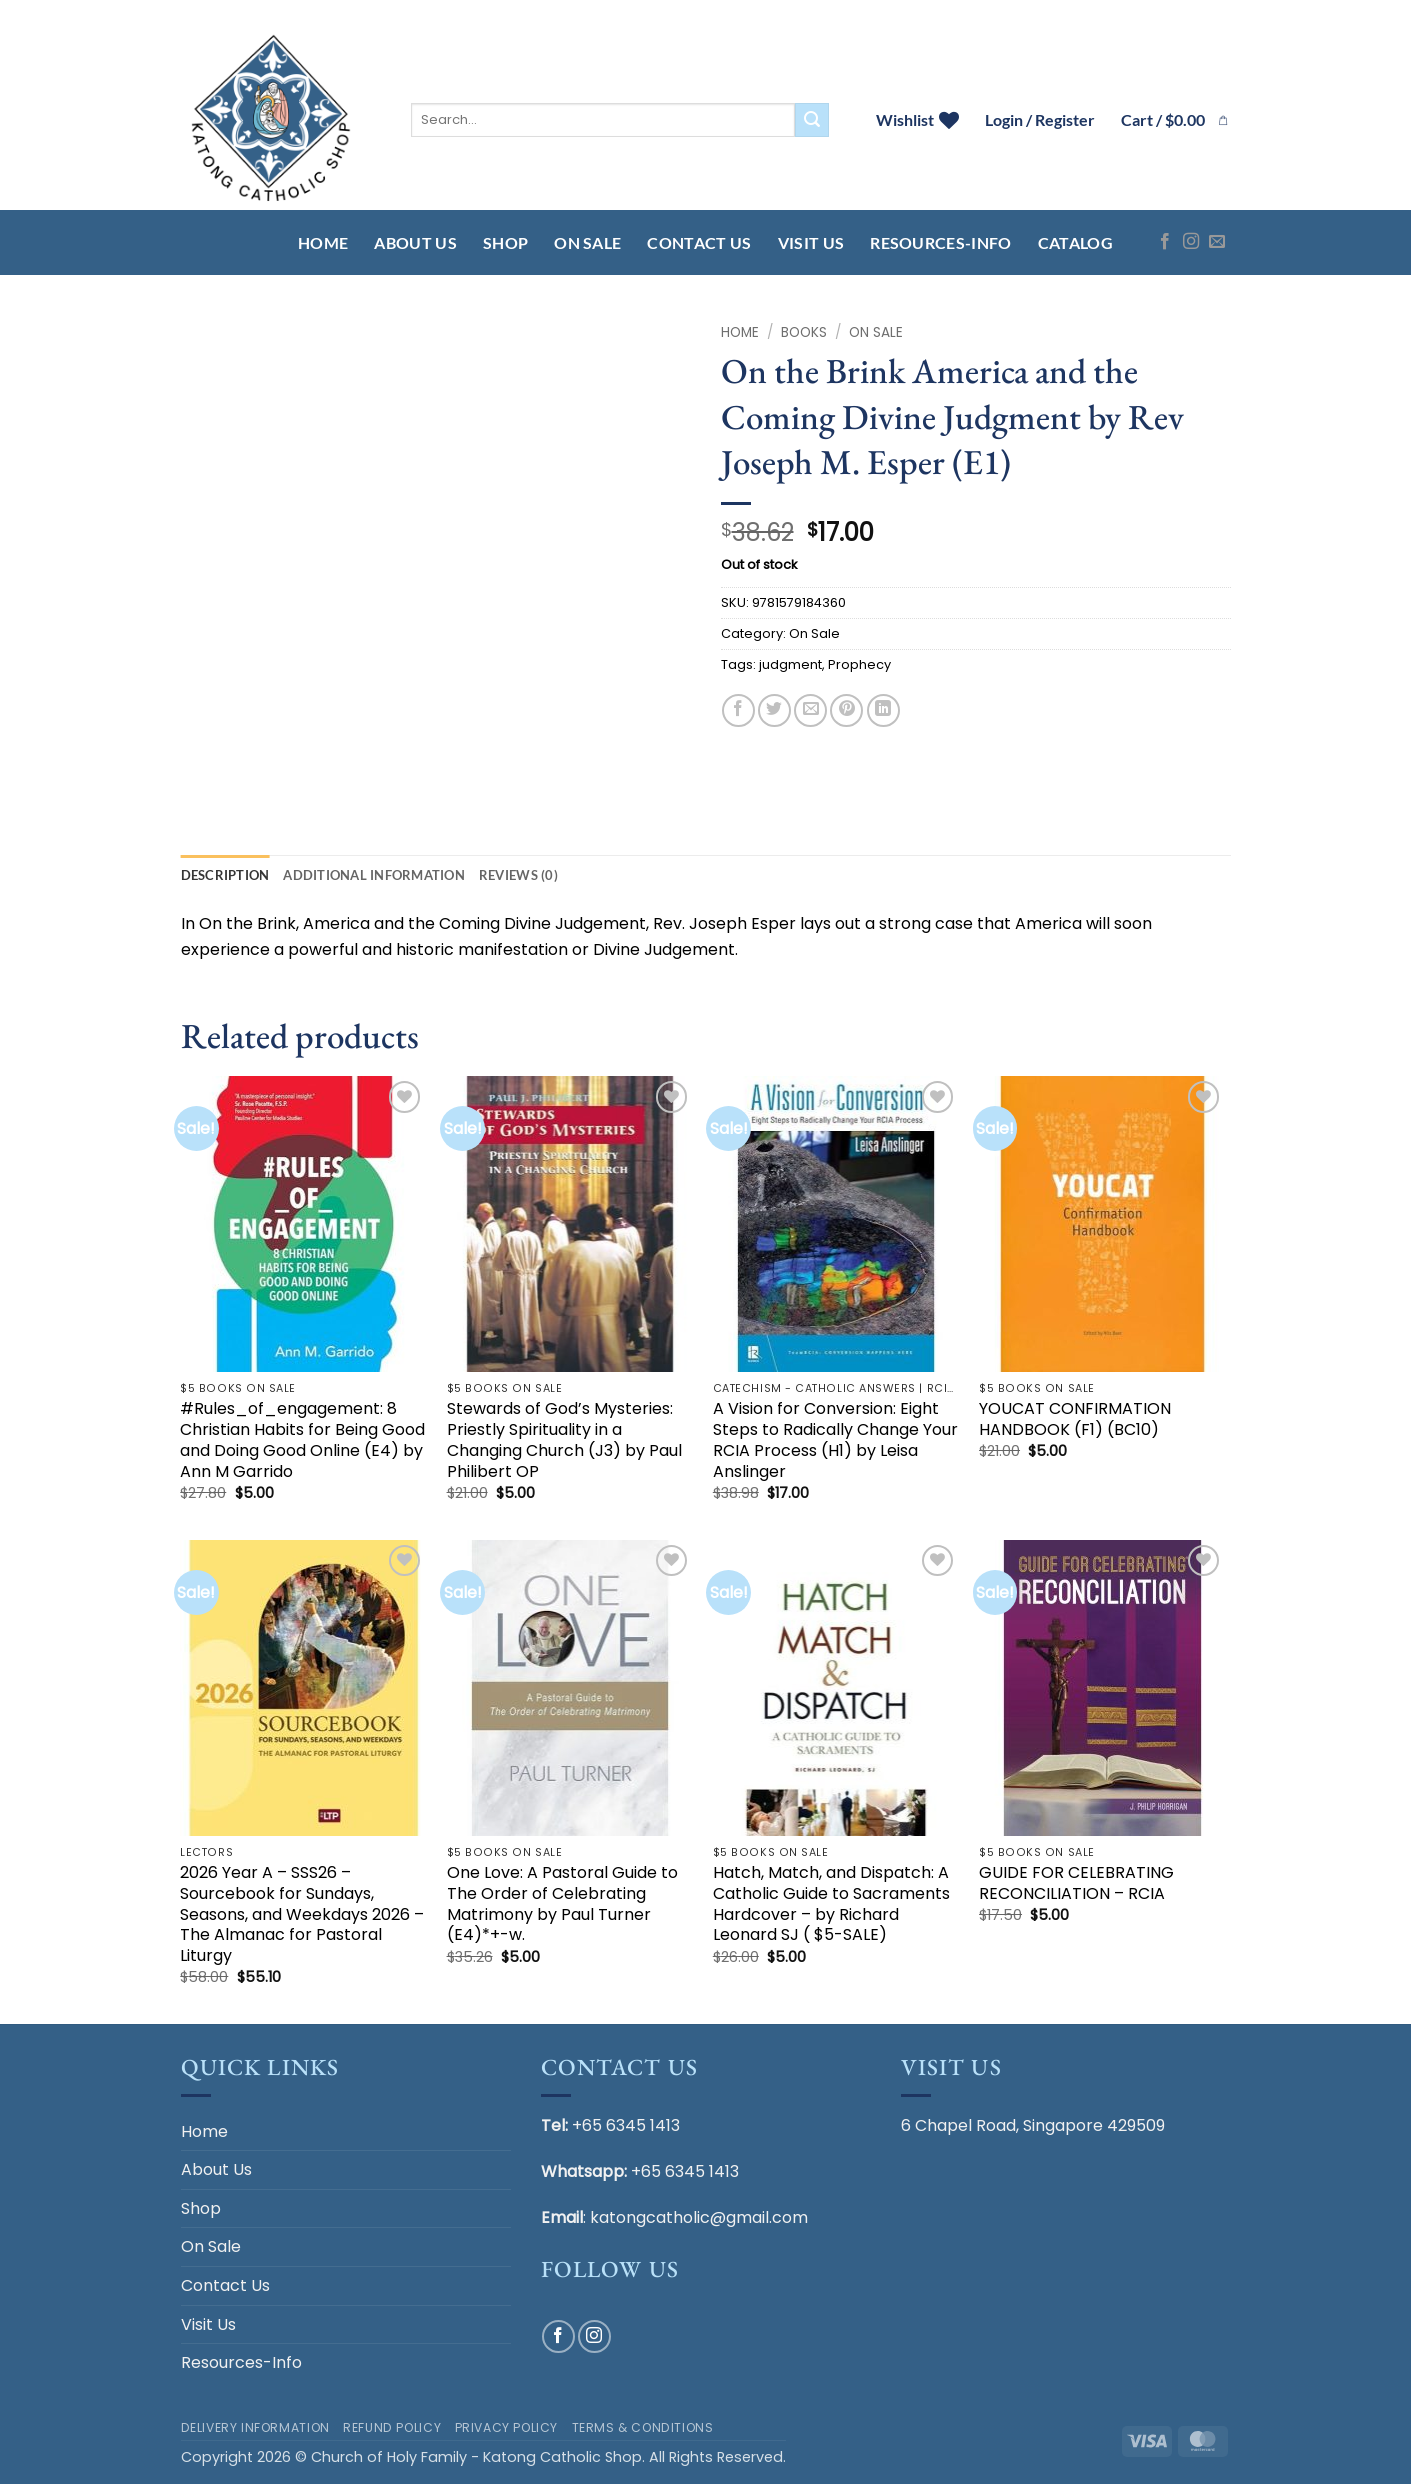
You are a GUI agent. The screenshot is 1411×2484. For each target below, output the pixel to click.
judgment (790, 664)
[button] (1176, 120)
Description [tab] (225, 875)
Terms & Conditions (643, 2427)
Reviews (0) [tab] (518, 875)
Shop (505, 242)
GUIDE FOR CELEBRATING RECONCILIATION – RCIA (1076, 1884)
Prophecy (859, 664)
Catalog (1075, 242)
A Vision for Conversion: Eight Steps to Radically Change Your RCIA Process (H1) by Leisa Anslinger (835, 1440)
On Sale (587, 242)
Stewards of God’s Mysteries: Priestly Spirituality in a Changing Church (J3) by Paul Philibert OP (564, 1440)
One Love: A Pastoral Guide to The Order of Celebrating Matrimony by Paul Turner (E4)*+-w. (562, 1904)
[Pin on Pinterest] (846, 710)
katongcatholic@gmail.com (699, 2217)
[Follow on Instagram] (1191, 242)
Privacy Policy (507, 2427)
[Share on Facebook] (738, 710)
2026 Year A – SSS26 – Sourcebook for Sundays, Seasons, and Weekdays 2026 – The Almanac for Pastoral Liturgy (302, 1915)
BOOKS (804, 332)
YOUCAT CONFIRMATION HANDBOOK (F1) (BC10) (1075, 1420)
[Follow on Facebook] (1165, 242)
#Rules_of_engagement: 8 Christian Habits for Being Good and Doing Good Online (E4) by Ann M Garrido (302, 1440)
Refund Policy (392, 2427)
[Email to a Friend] (810, 710)
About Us (415, 242)
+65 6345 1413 (626, 2125)
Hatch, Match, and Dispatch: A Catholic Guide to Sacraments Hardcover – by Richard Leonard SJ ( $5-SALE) (831, 1904)
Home (323, 242)
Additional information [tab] (374, 875)
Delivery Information (255, 2427)
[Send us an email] (1217, 242)
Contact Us (699, 242)
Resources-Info (940, 242)
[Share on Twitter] (774, 710)
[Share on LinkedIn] (883, 710)
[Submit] (812, 120)
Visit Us (811, 242)
